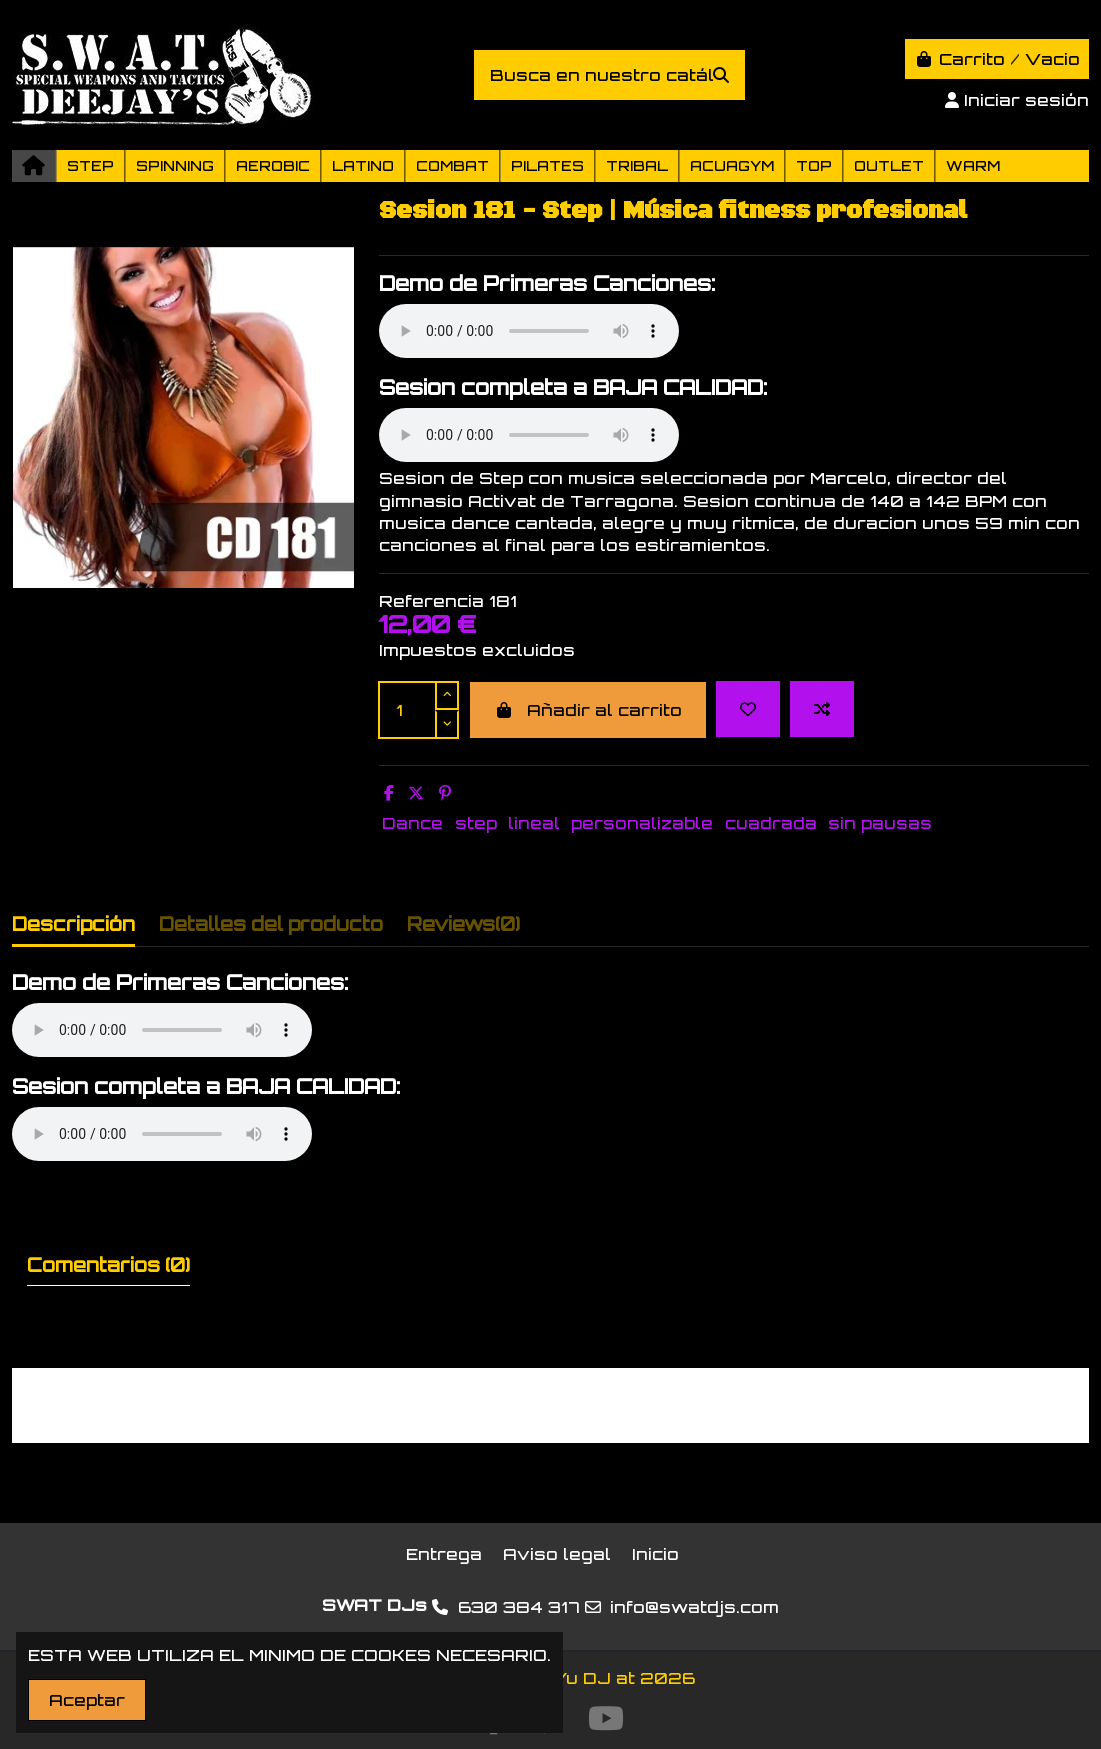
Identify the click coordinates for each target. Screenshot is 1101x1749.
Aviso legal (557, 1554)
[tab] (463, 928)
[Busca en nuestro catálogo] (721, 75)
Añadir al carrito (588, 710)
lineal (534, 823)
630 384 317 (519, 1607)
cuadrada (771, 823)
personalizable (642, 823)
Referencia (431, 601)
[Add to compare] (822, 709)
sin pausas (880, 823)
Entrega (444, 1554)
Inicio (655, 1554)
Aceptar (87, 1700)
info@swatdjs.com (694, 1607)
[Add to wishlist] (748, 709)
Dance (412, 823)
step (476, 823)
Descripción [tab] (73, 924)
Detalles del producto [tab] (271, 924)
